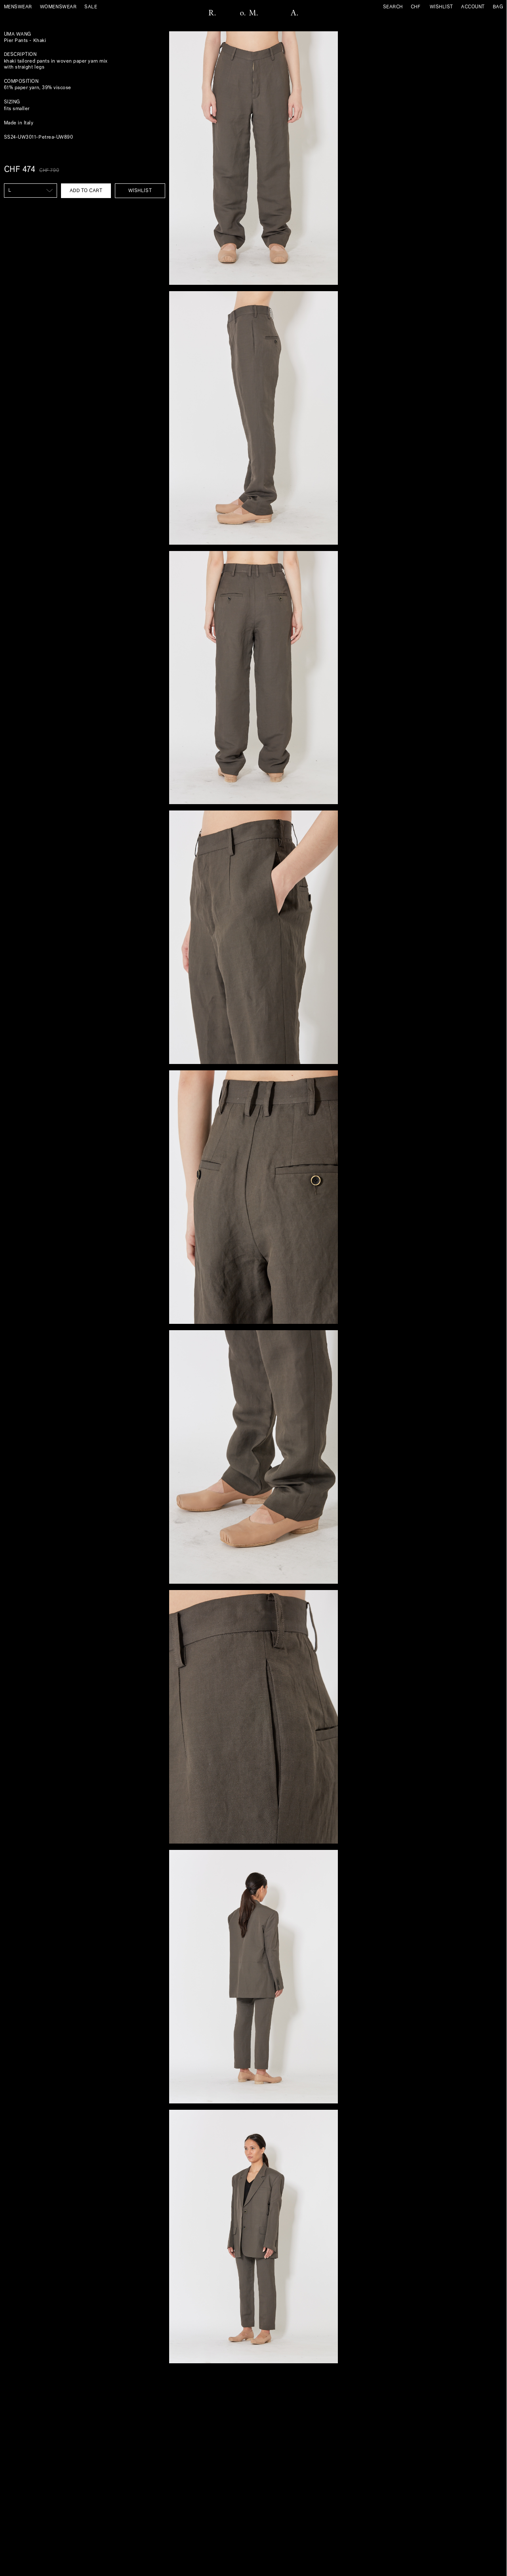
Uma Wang (17, 34)
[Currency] (418, 7)
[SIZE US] (30, 190)
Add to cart (86, 190)
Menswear (18, 7)
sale (90, 7)
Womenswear (58, 7)
